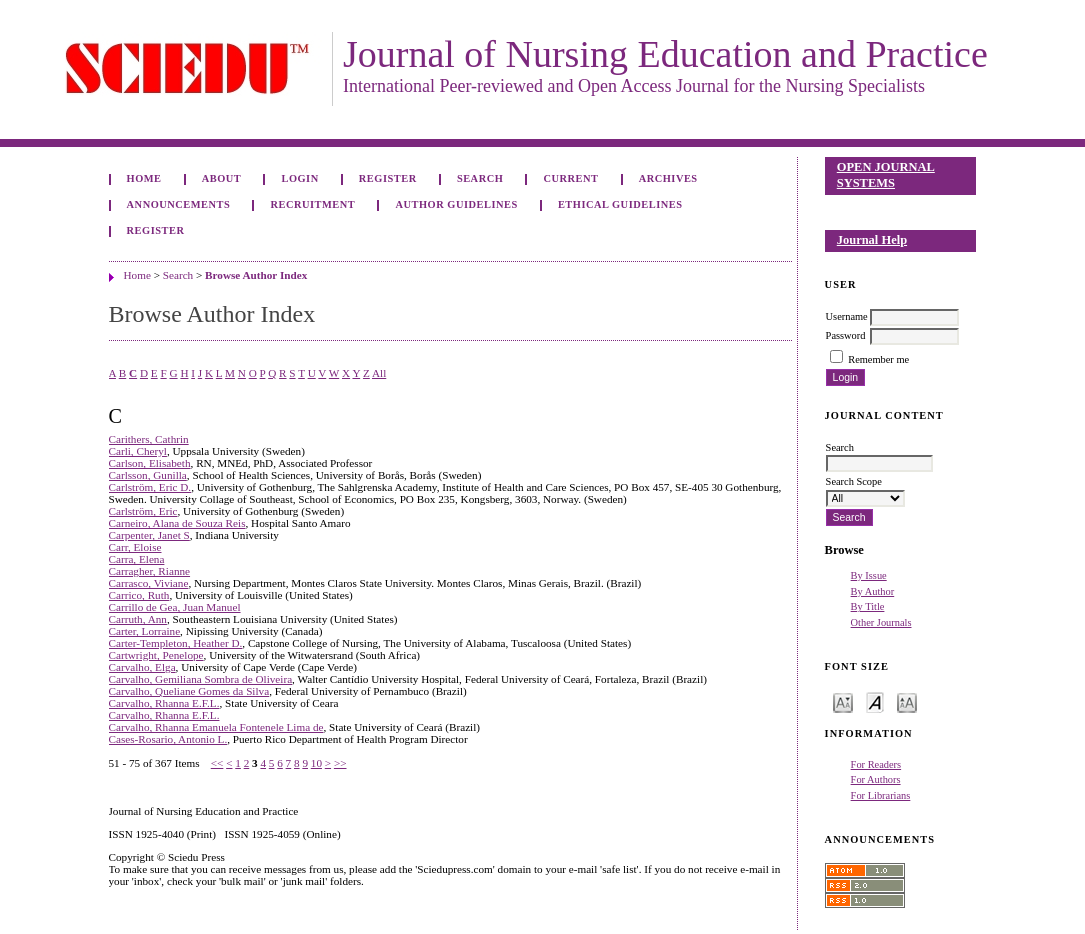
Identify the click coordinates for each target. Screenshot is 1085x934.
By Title (868, 606)
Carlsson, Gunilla (148, 475)
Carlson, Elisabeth (150, 463)
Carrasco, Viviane (149, 583)
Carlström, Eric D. (150, 487)
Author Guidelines (456, 204)
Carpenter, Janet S (149, 535)
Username (847, 316)
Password (846, 335)
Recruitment (312, 204)
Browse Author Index (256, 275)
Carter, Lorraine (145, 631)
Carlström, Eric (143, 511)
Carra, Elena (137, 559)
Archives (668, 178)
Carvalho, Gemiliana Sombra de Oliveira (201, 679)
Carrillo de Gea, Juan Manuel (175, 607)
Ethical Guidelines (620, 204)
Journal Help (872, 240)
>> (340, 763)
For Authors (876, 779)
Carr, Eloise (135, 547)
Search (480, 178)
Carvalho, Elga (142, 667)
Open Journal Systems (886, 175)
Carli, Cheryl (138, 451)
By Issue (869, 575)
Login (299, 178)
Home (144, 178)
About (222, 178)
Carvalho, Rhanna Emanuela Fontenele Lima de (216, 727)
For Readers (876, 764)
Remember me (878, 359)
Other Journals (881, 622)
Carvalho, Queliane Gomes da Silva (189, 691)
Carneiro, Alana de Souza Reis (177, 523)
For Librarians (881, 795)
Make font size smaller (843, 701)
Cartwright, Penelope (156, 655)
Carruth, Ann (138, 619)
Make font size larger (907, 701)
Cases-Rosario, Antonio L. (168, 739)
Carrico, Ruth (139, 595)
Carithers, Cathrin (149, 439)
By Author (873, 591)
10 (316, 763)
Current (570, 178)
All (379, 373)
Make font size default (875, 701)
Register (388, 178)
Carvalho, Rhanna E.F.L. (164, 703)
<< (217, 763)
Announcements (179, 204)
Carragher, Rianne (150, 571)
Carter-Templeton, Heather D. (176, 643)
